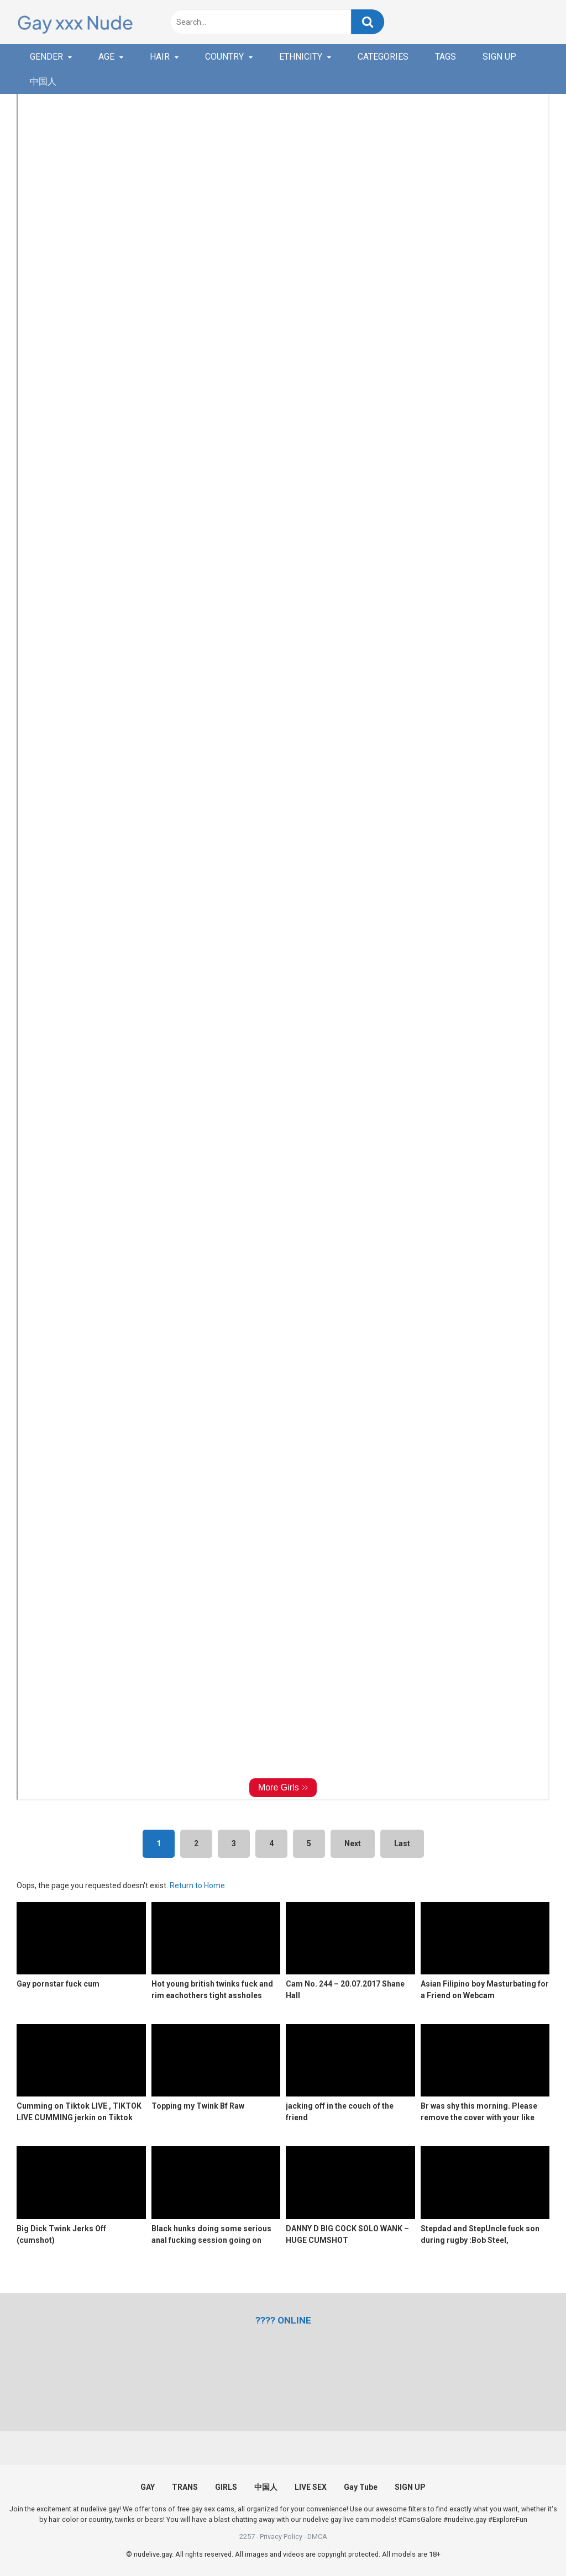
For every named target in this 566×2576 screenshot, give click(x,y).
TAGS (445, 56)
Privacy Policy (281, 2536)
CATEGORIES (383, 56)
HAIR (160, 56)
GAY (147, 2487)
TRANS (185, 2487)
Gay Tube (361, 2487)
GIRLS (226, 2487)
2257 (247, 2536)
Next (352, 1843)
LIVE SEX (311, 2487)
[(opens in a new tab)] (283, 2320)
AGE (106, 56)
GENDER (46, 56)
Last (402, 1843)
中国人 (43, 81)
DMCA (317, 2536)
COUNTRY (224, 56)
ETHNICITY (300, 56)
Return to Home (197, 1885)
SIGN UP (499, 56)
